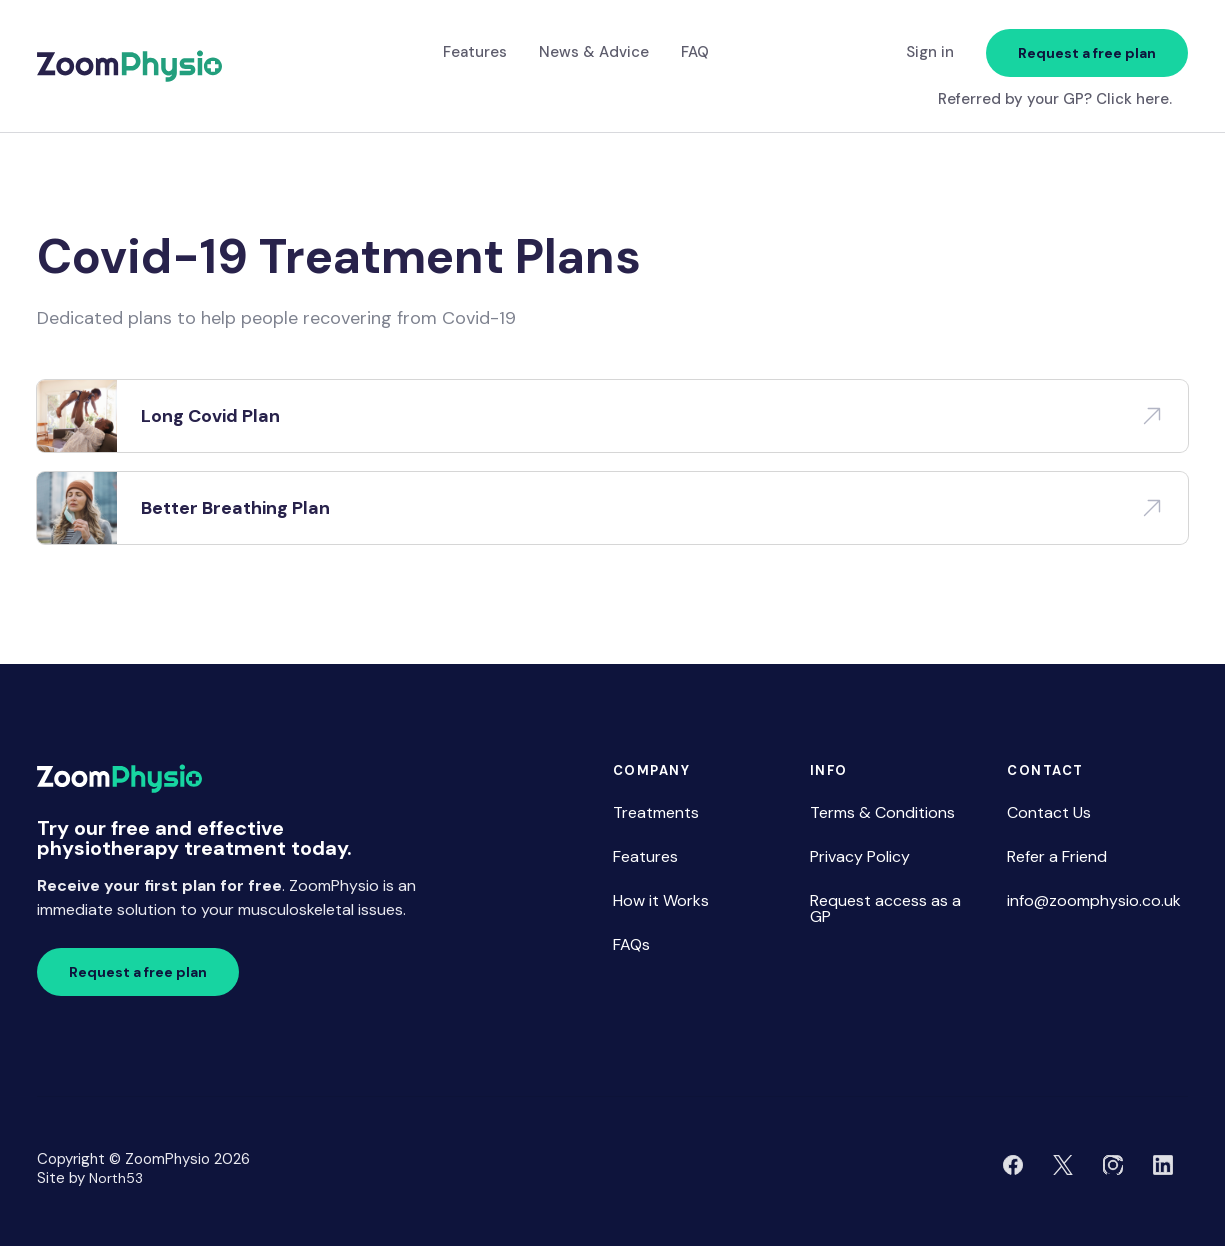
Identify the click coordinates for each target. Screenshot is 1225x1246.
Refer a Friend (1057, 856)
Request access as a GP (885, 908)
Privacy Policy (860, 856)
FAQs (631, 944)
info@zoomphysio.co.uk (1094, 900)
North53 (116, 1178)
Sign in (930, 52)
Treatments (656, 812)
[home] (129, 66)
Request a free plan (1087, 53)
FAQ (695, 52)
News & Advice (594, 52)
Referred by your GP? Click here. (1055, 99)
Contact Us (1049, 812)
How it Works (661, 900)
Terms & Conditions (882, 812)
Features (475, 52)
